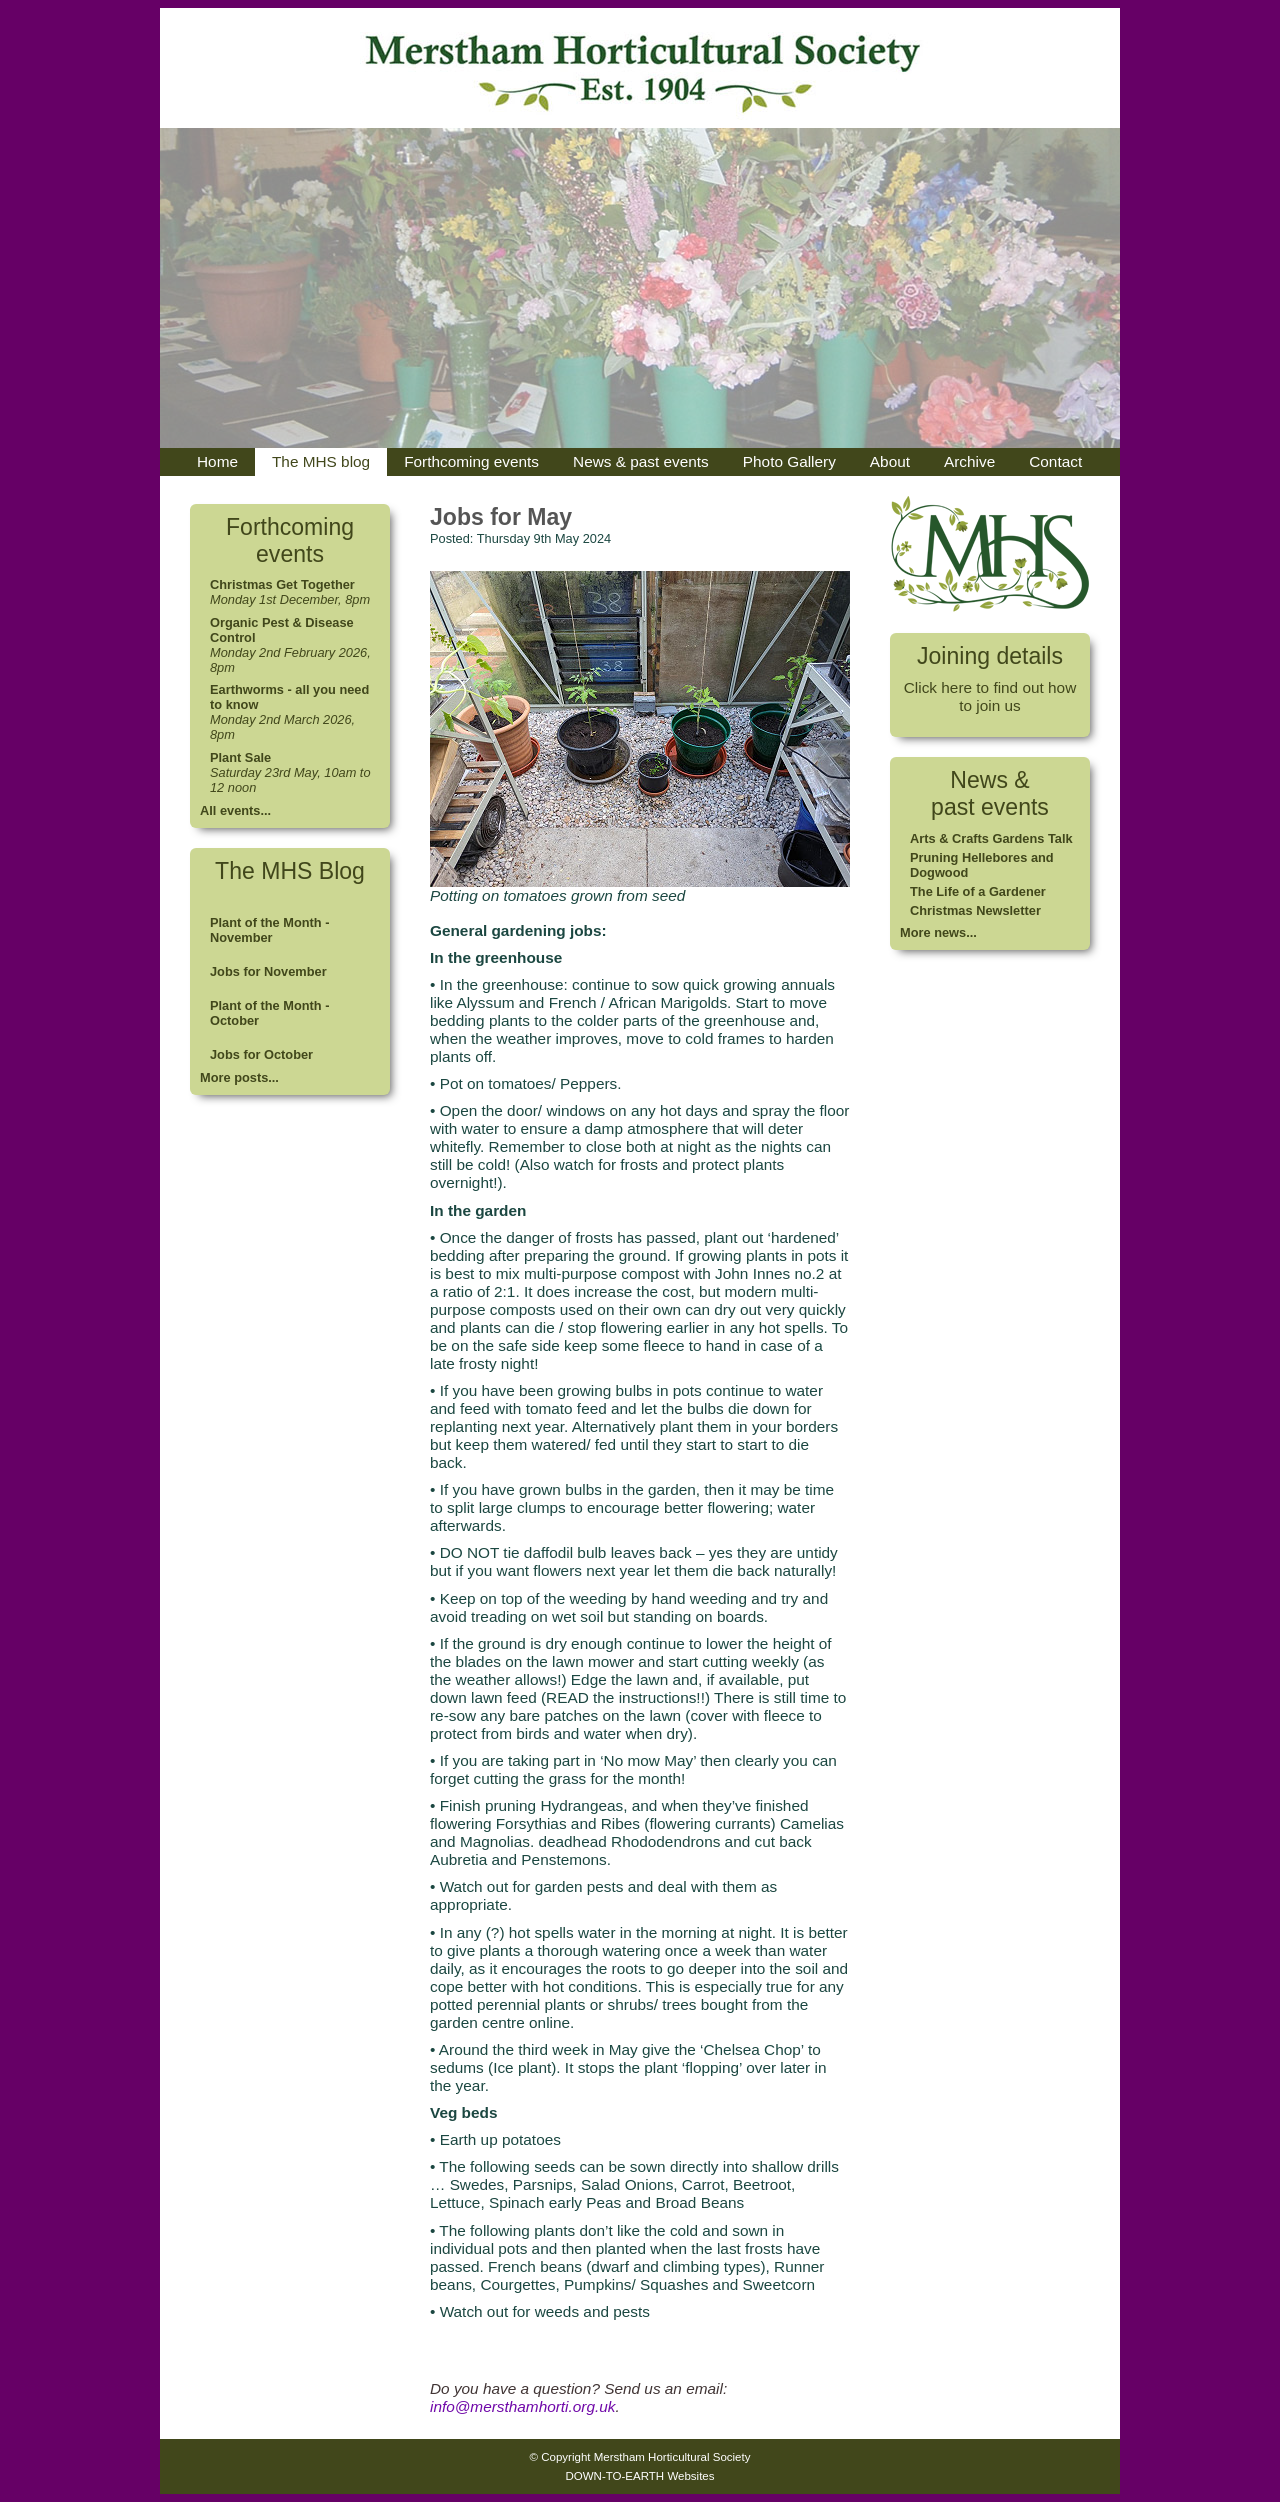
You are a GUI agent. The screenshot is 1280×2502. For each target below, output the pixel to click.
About (890, 461)
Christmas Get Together (282, 584)
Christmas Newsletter (975, 910)
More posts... (239, 1077)
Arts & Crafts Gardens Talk (991, 838)
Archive (969, 461)
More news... (938, 932)
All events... (235, 810)
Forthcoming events (471, 461)
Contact (1055, 461)
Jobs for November (268, 971)
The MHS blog (321, 461)
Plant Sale (240, 757)
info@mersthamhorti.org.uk (522, 2406)
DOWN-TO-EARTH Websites (639, 2476)
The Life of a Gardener (978, 891)
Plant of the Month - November (269, 930)
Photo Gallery (789, 461)
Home (217, 461)
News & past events (641, 461)
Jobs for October (261, 1054)
